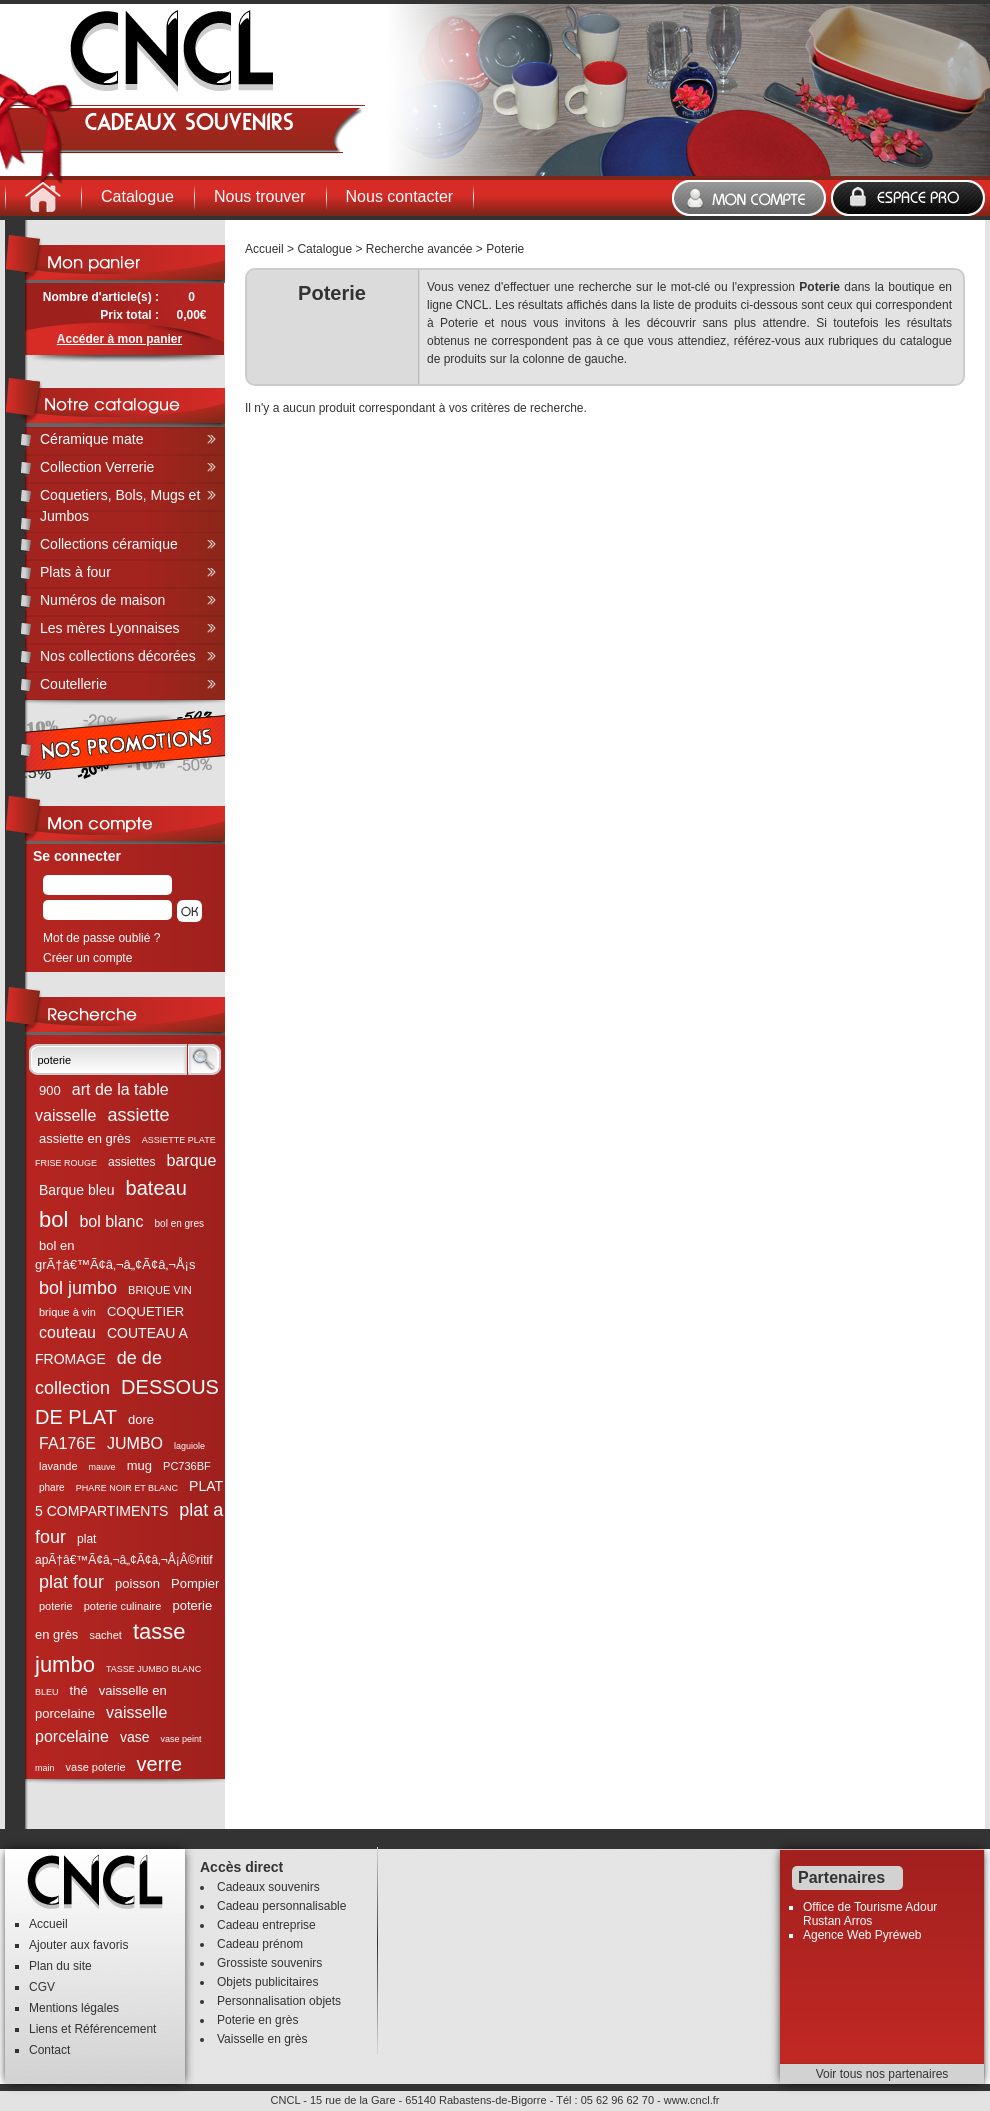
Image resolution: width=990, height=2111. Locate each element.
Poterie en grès (257, 2020)
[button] (189, 911)
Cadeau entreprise (266, 1925)
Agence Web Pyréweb (862, 1935)
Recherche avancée (419, 249)
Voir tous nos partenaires (882, 2074)
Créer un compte (87, 958)
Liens (43, 2029)
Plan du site (60, 1966)
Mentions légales (74, 2008)
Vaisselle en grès (262, 2039)
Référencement (115, 2029)
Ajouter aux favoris (78, 1945)
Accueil (264, 249)
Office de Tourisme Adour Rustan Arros (870, 1914)
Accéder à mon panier (119, 339)
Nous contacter (400, 196)
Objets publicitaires (267, 1982)
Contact (49, 2050)
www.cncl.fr (692, 2100)
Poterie (505, 249)
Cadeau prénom (260, 1944)
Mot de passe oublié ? (101, 938)
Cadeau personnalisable (281, 1906)
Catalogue (137, 196)
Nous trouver (260, 196)
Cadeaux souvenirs (268, 1887)
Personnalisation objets (279, 2001)
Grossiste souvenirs (269, 1963)
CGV (42, 1987)
